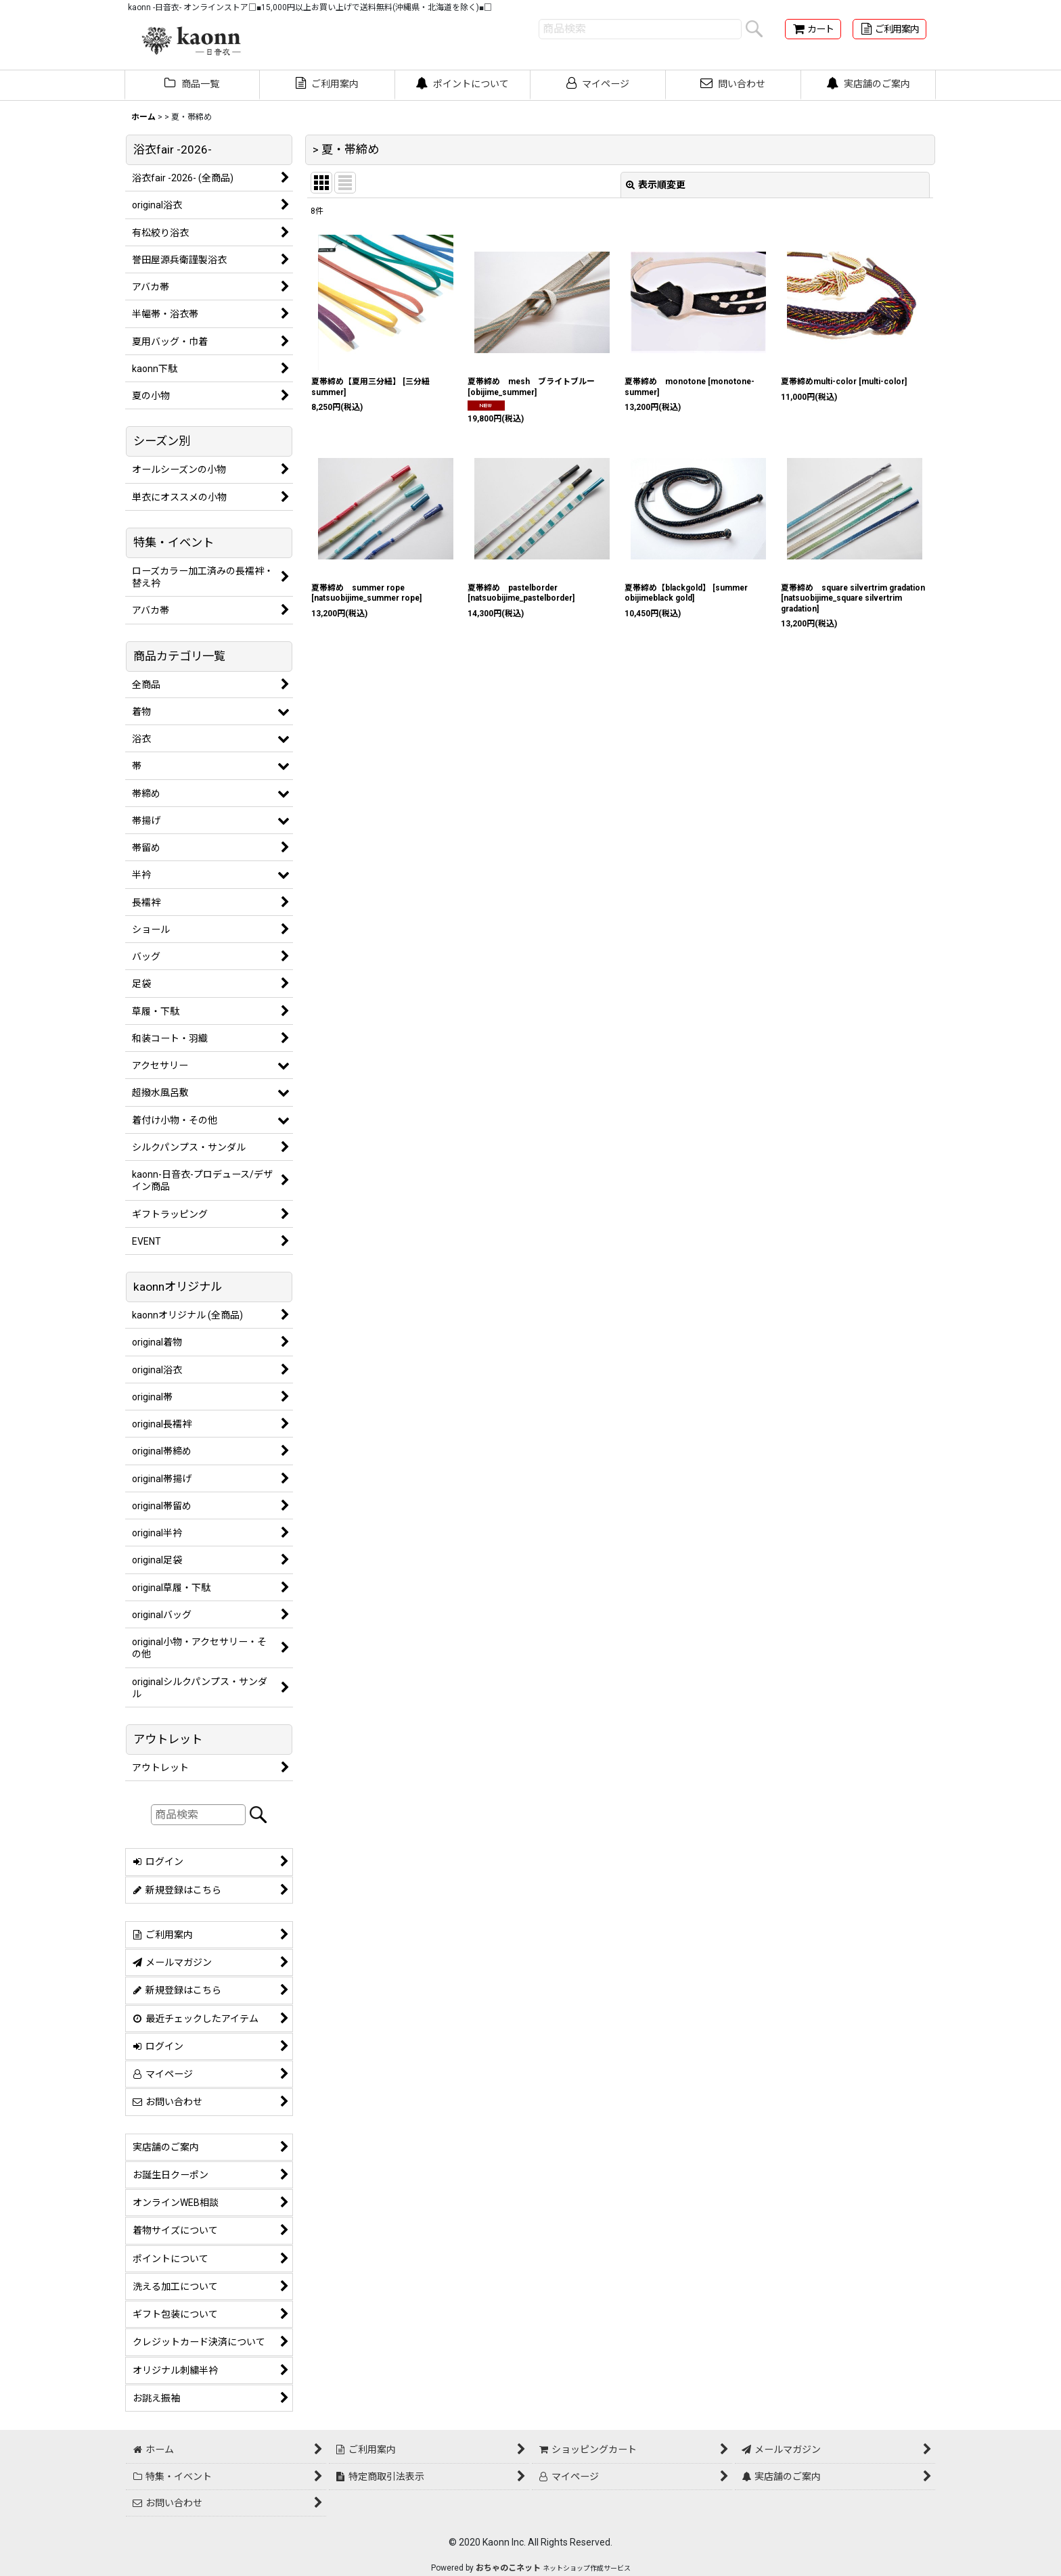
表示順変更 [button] (655, 184)
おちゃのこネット (508, 2568)
